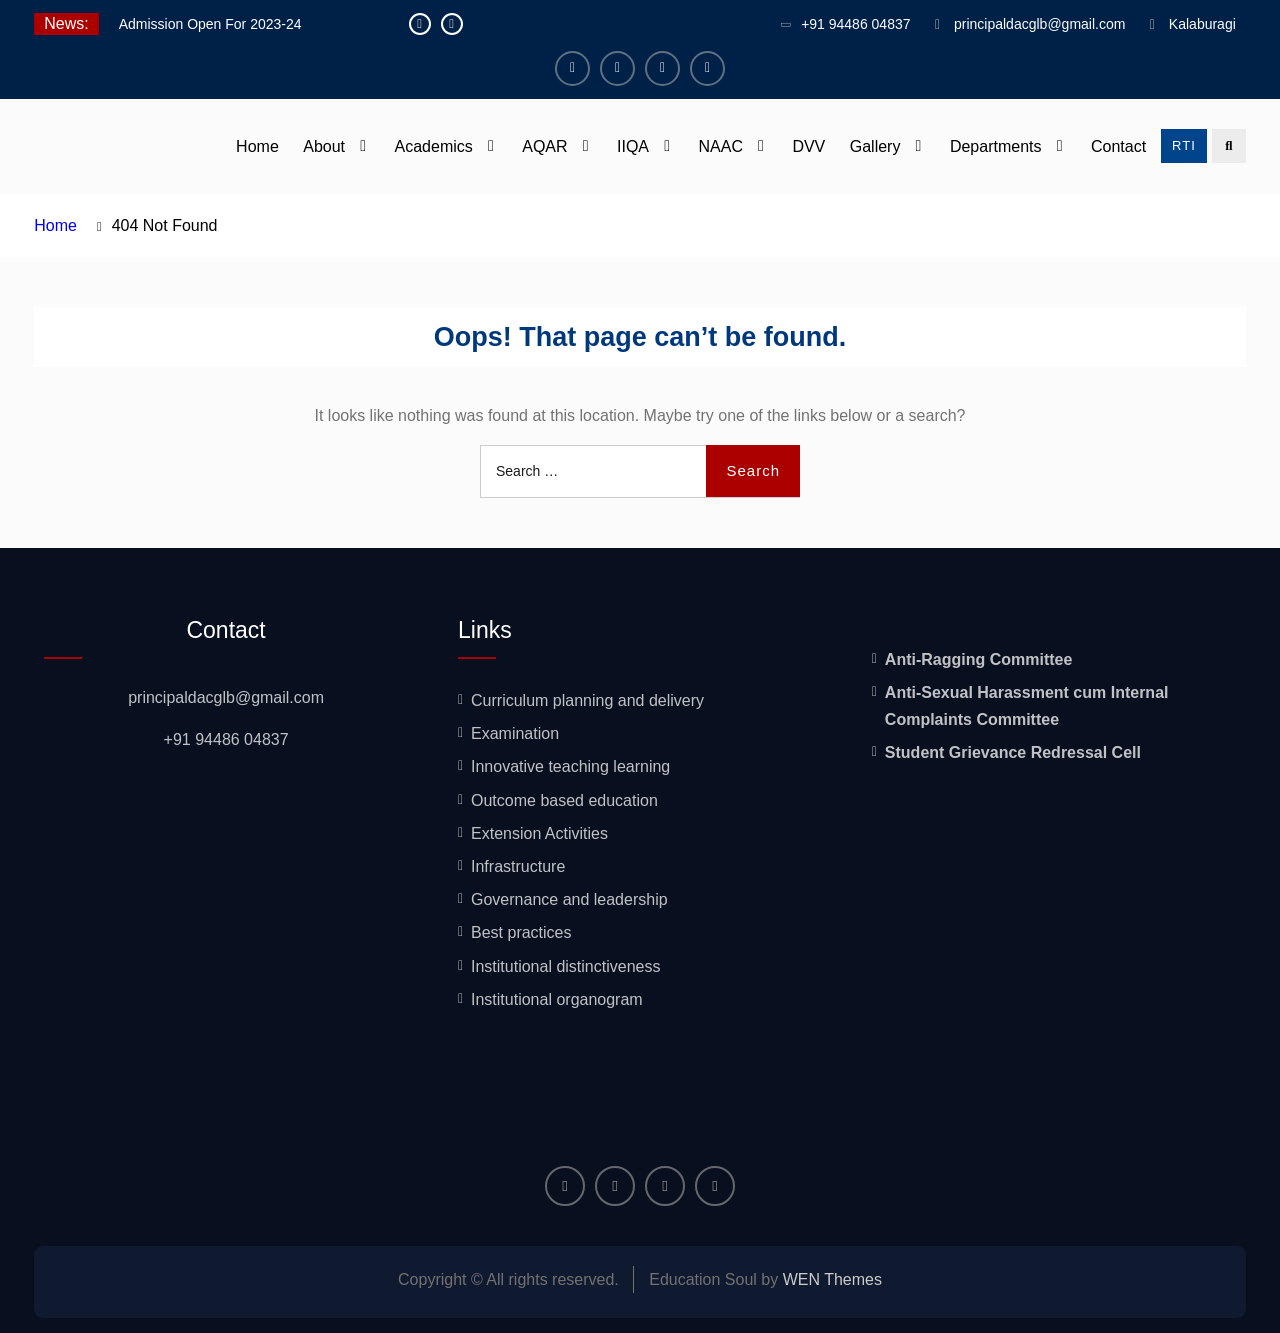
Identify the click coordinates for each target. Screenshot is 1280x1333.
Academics (434, 146)
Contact (1118, 146)
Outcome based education (564, 800)
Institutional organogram (557, 999)
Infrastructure (518, 866)
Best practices (521, 932)
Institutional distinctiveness (565, 966)
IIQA (633, 146)
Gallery (875, 146)
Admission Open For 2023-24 (210, 24)
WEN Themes (832, 1279)
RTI (1184, 145)
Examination (515, 733)
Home (257, 146)
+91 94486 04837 (855, 24)
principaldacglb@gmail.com (1039, 24)
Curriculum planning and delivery (587, 700)
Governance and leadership (569, 899)
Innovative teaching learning (570, 766)
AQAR (544, 146)
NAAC (720, 146)
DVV (808, 146)
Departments (996, 146)
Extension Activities (539, 833)
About (324, 146)
